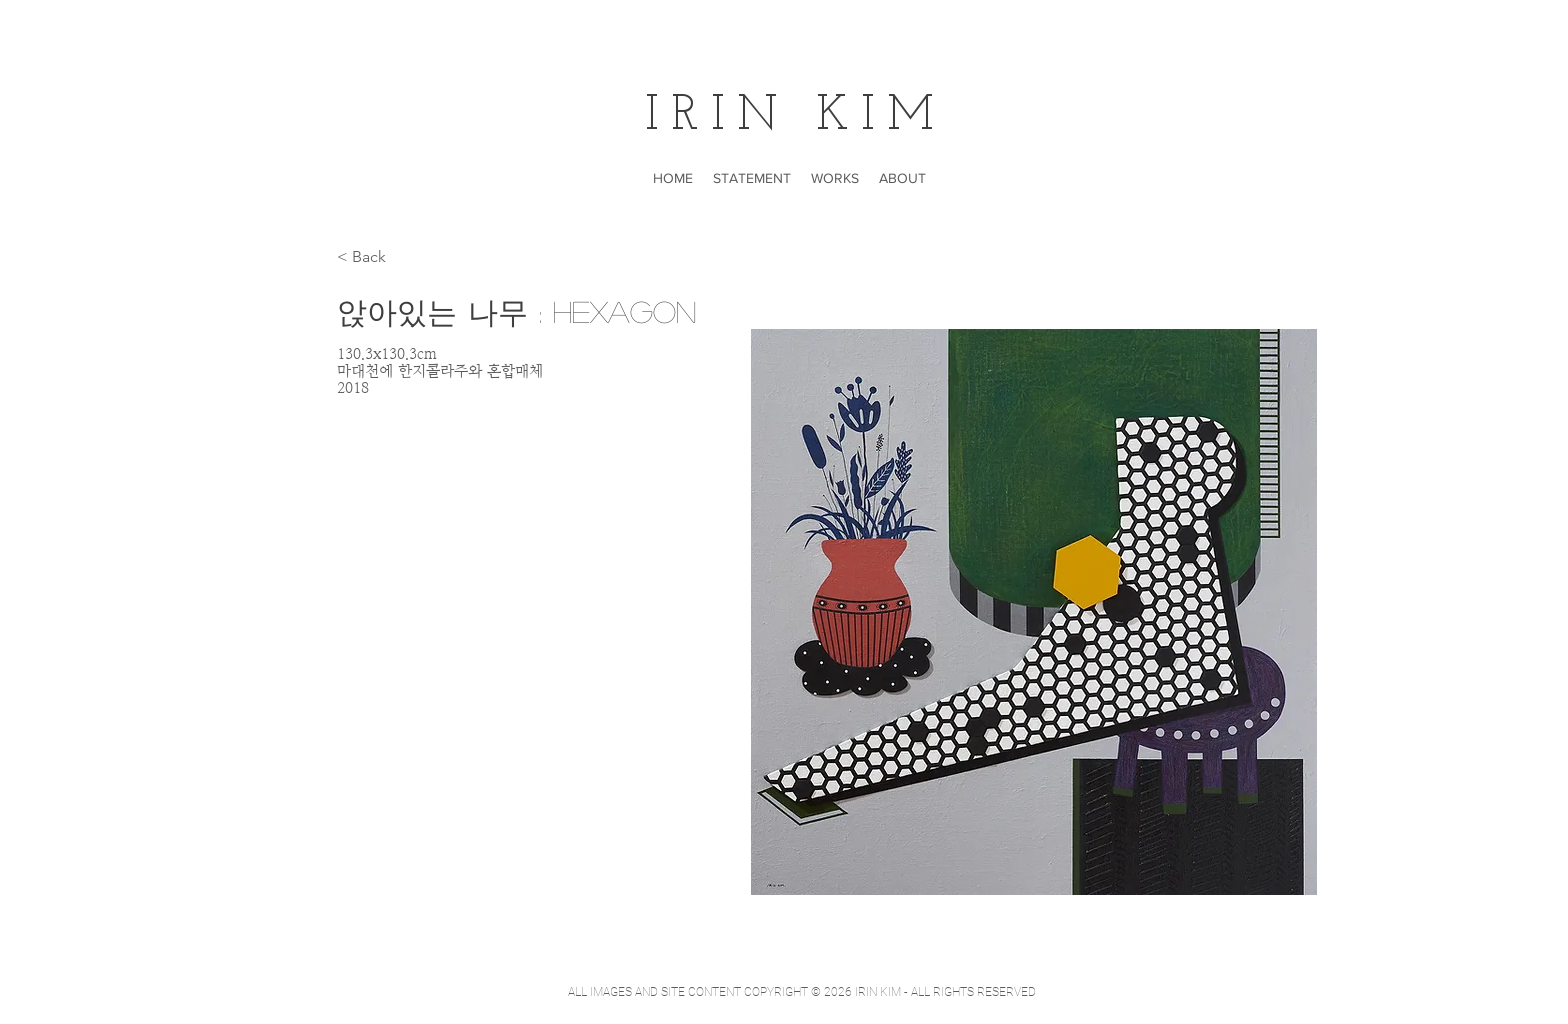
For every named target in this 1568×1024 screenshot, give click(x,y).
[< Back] (376, 257)
